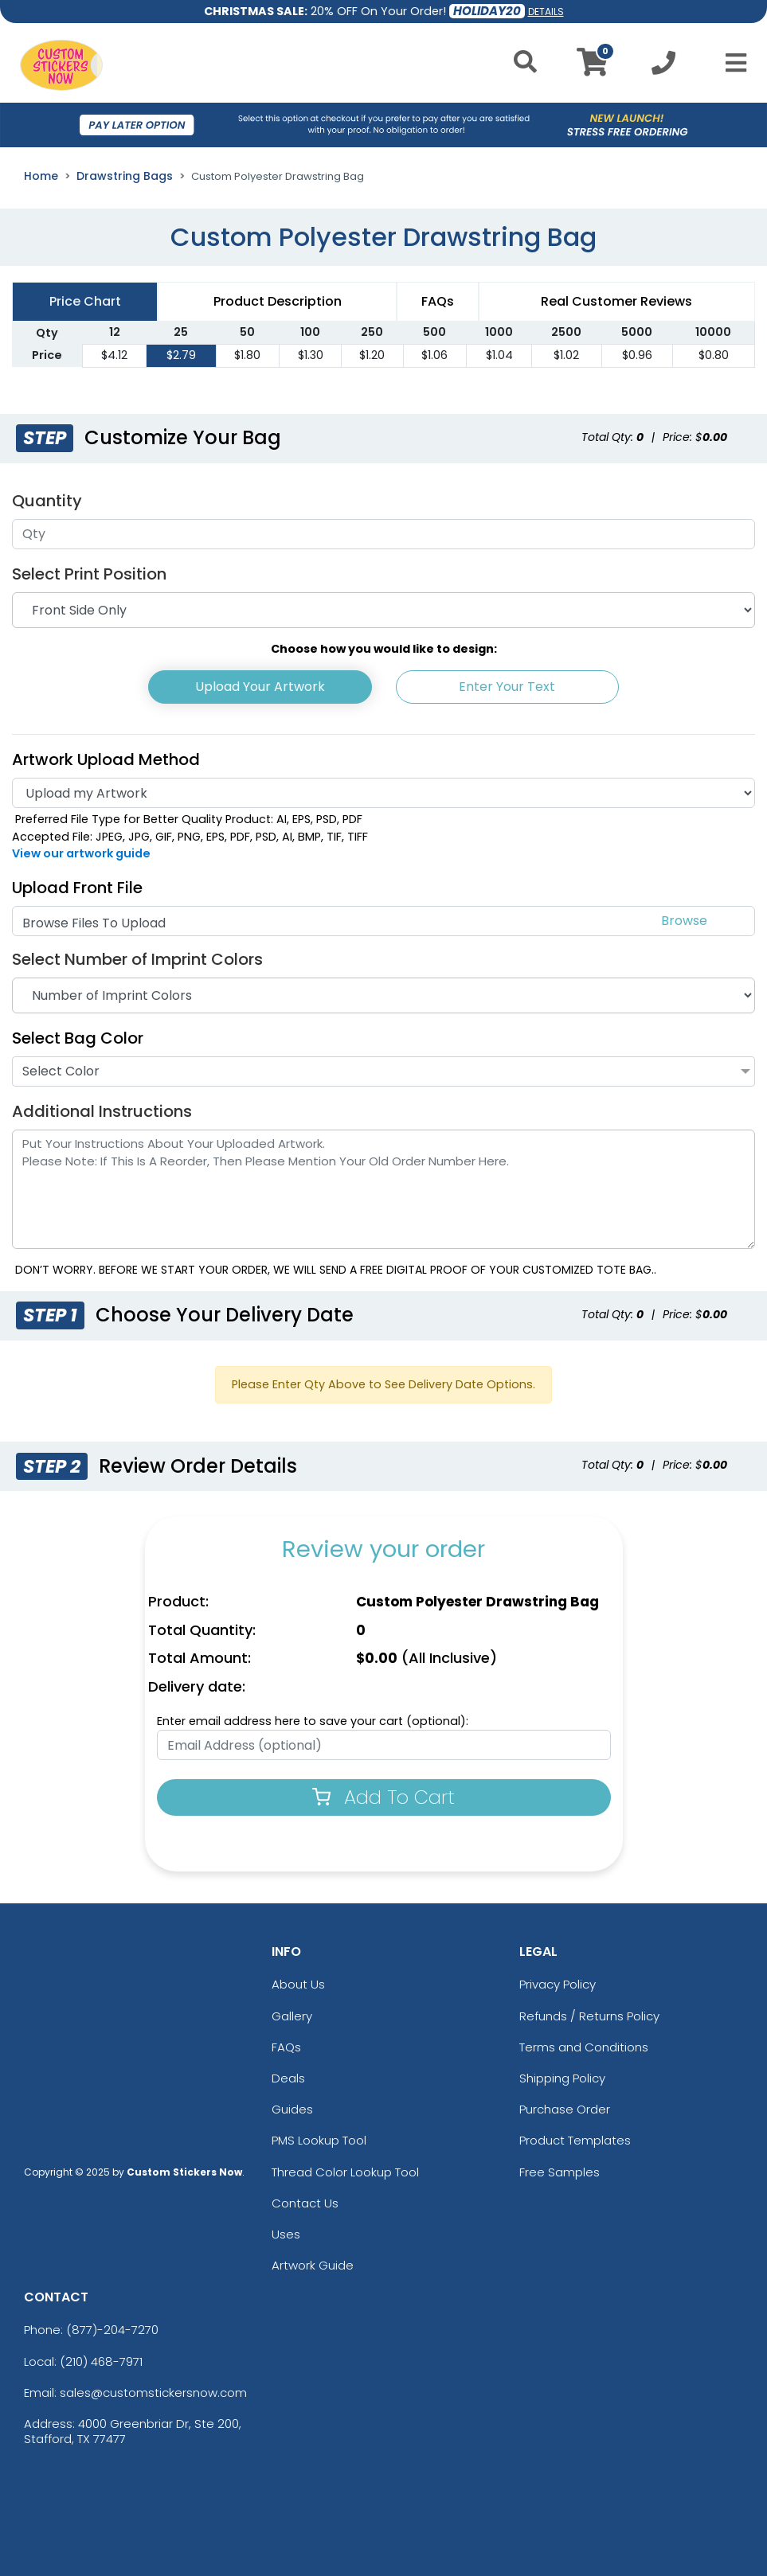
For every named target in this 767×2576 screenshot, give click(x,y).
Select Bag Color (77, 1038)
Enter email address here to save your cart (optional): (312, 1721)
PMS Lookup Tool (319, 2140)
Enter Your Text (507, 686)
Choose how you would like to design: (384, 649)
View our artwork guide (81, 853)
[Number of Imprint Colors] (383, 995)
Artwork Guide (313, 2265)
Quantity (47, 501)
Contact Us (305, 2203)
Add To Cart (383, 1797)
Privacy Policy (557, 1984)
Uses (286, 2234)
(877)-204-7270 (112, 2329)
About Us (298, 1984)
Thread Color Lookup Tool (345, 2172)
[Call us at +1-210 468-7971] (663, 67)
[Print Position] (383, 610)
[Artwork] (383, 793)
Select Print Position (89, 574)
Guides (292, 2109)
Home (41, 176)
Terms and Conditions (583, 2047)
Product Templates (575, 2140)
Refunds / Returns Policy (589, 2016)
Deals (288, 2078)
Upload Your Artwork (260, 686)
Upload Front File (77, 887)
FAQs (286, 2047)
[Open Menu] (731, 63)
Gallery (292, 2016)
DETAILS (546, 11)
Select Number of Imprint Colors (137, 959)
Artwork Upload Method (106, 759)
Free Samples (559, 2172)
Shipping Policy (562, 2078)
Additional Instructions (102, 1111)
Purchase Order (564, 2109)
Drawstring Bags (124, 176)
